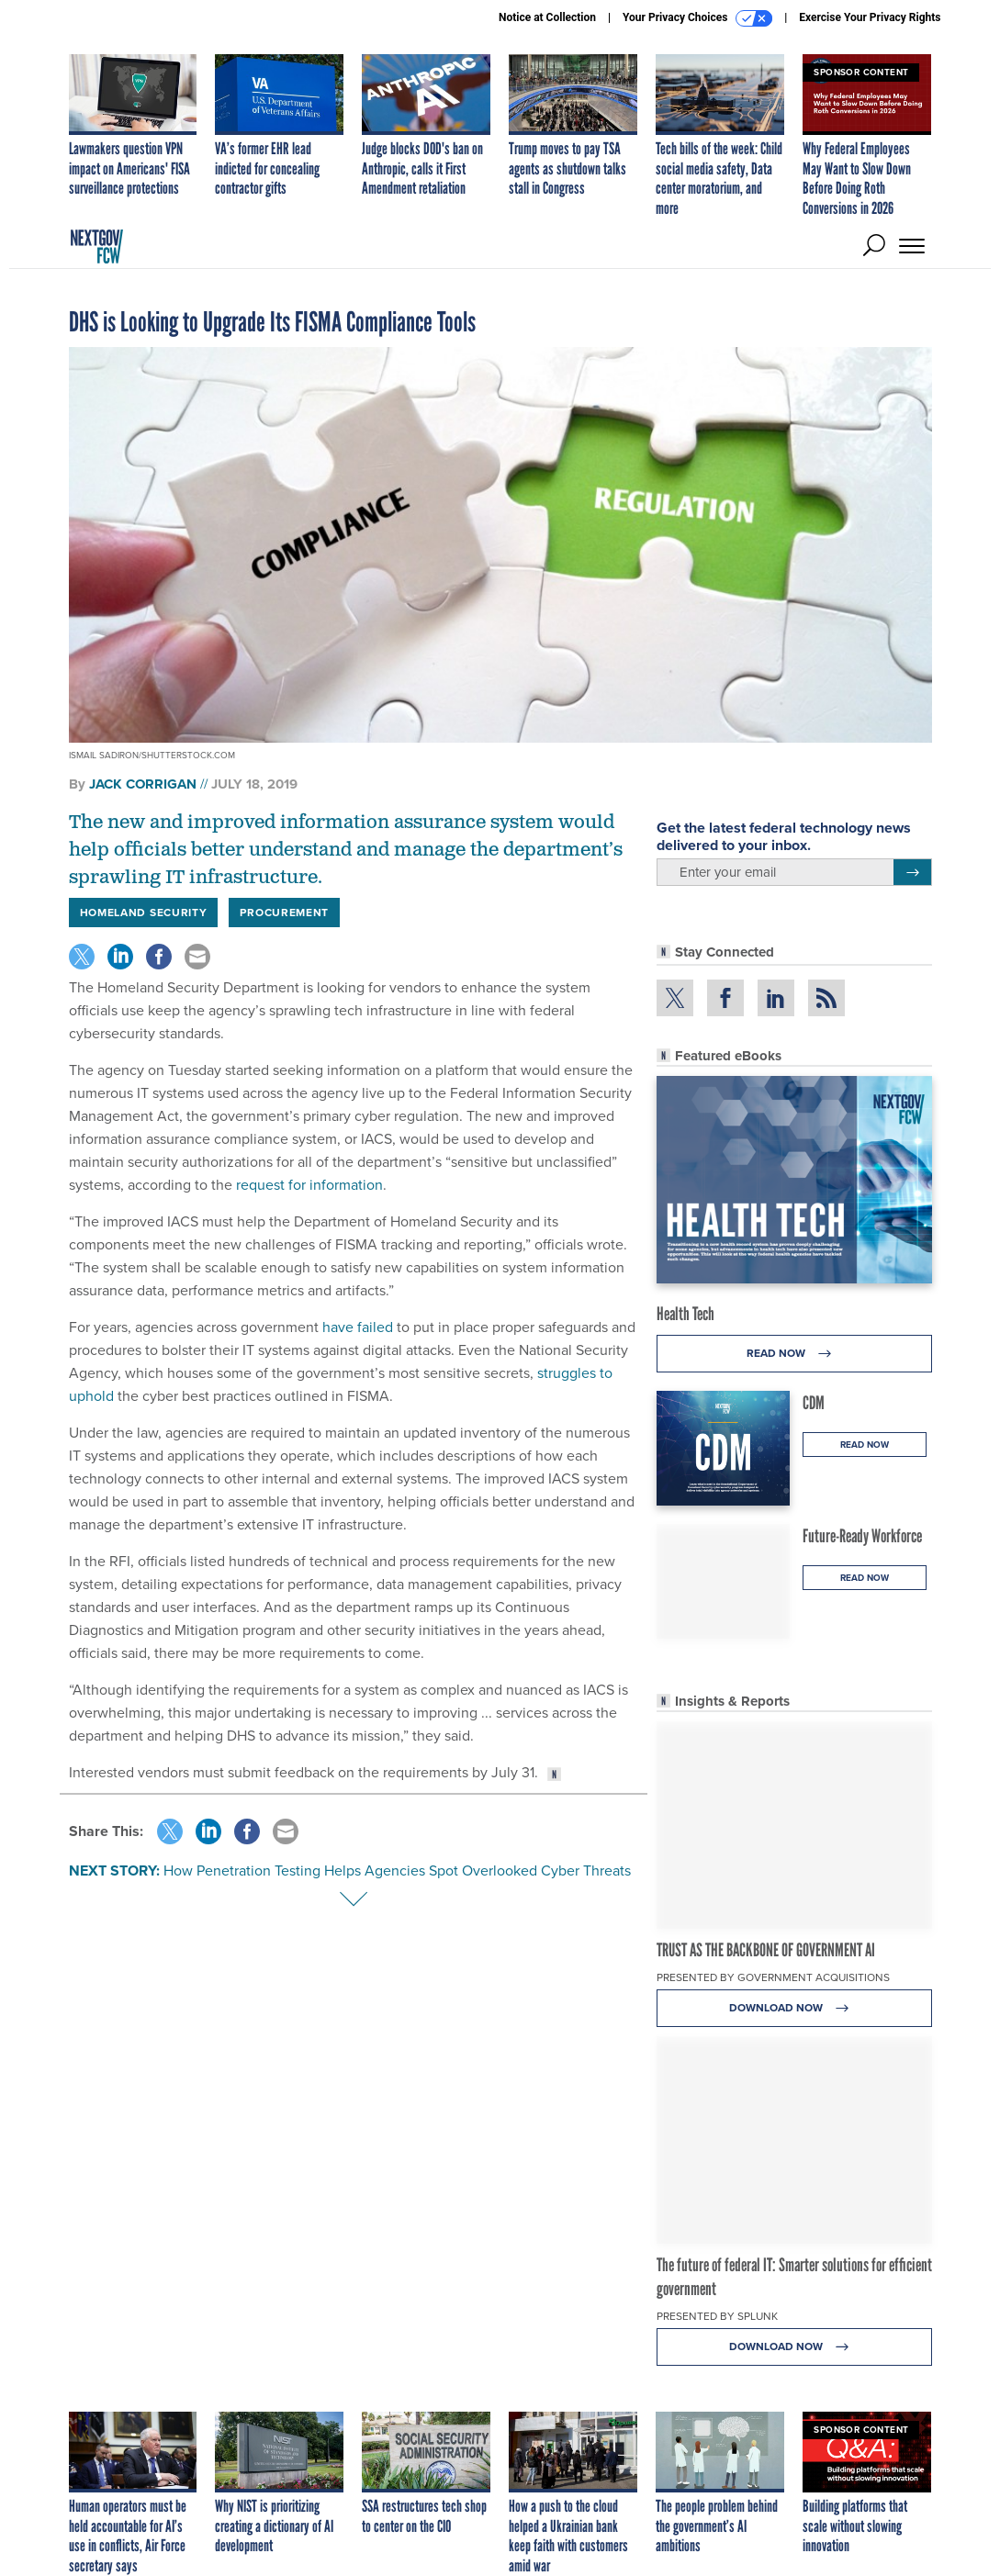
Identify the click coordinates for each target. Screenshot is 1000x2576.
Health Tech (685, 1314)
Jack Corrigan (143, 784)
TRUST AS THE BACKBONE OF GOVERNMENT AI (766, 1950)
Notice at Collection (547, 17)
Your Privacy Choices (697, 18)
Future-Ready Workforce (862, 1536)
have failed (357, 1327)
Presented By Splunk (717, 2316)
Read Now (794, 1353)
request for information (309, 1184)
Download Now (794, 2008)
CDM (814, 1403)
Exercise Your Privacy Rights (869, 17)
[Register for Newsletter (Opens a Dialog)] (912, 872)
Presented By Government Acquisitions (773, 1977)
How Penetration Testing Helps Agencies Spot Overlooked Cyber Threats (397, 1870)
